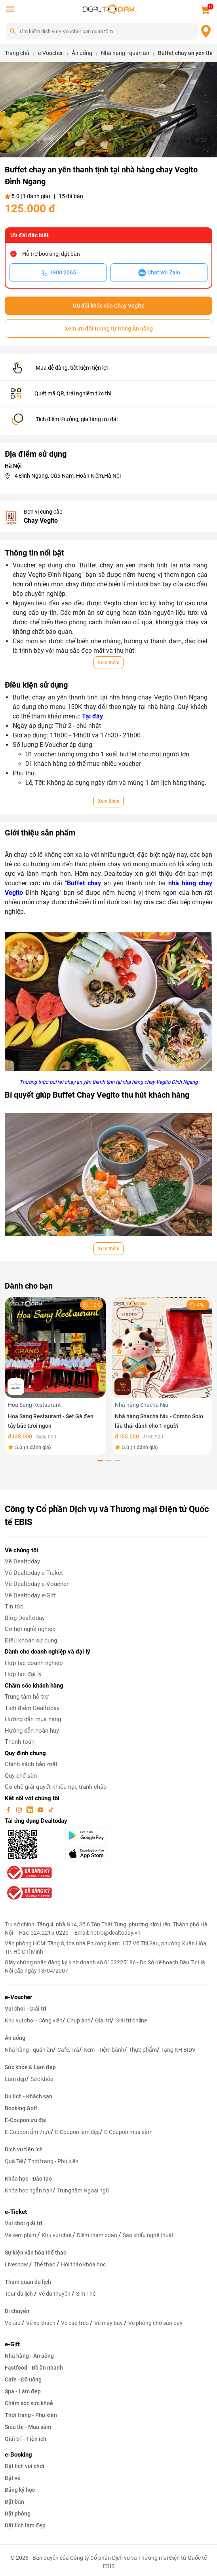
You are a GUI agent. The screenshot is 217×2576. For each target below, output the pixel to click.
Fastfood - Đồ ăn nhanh (34, 2367)
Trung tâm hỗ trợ (27, 1696)
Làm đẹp (15, 2079)
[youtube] (41, 1809)
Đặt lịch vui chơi (24, 2466)
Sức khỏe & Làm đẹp (30, 2067)
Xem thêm (108, 662)
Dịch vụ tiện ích (24, 2149)
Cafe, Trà (68, 2050)
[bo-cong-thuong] (28, 1872)
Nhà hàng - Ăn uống (29, 2356)
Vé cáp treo (75, 2323)
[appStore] (102, 1854)
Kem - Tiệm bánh (104, 2050)
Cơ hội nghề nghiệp (30, 1629)
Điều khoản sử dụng (31, 1640)
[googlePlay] (102, 1835)
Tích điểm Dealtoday (32, 1708)
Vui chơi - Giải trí (25, 2008)
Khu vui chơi (57, 2235)
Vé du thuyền (55, 2294)
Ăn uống (15, 2038)
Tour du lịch (19, 2294)
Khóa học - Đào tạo (28, 2178)
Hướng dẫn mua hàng (33, 1719)
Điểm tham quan (97, 2235)
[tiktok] (51, 1809)
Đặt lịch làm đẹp (25, 2525)
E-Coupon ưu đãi (26, 2120)
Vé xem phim (21, 2235)
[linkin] (30, 1809)
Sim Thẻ (85, 2294)
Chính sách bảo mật (31, 1764)
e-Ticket (16, 2211)
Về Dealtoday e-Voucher (37, 1584)
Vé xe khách (41, 2323)
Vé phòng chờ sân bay (155, 2323)
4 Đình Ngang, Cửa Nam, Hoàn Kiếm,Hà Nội (68, 475)
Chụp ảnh (79, 2020)
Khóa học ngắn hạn (29, 2190)
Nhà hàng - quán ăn (29, 2050)
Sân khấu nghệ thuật (148, 2235)
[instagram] (19, 1809)
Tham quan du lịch (28, 2282)
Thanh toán (19, 1741)
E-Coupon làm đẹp (77, 2132)
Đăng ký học (20, 2490)
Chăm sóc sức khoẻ (29, 2403)
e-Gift (12, 2344)
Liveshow (17, 2264)
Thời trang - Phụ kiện (53, 2161)
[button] (10, 141)
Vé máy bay (109, 2323)
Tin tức (14, 1606)
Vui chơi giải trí (23, 2223)
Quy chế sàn (21, 1775)
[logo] (108, 8)
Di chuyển (17, 2311)
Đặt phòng (17, 2513)
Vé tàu (13, 2323)
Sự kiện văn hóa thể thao (36, 2252)
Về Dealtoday (22, 1561)
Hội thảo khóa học (83, 2264)
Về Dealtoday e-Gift (30, 1595)
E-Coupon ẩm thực (28, 2132)
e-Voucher (18, 1997)
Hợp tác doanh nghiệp (34, 1663)
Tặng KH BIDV (178, 2050)
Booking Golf (21, 2108)
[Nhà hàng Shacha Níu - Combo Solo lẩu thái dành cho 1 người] (162, 1347)
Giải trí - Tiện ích (25, 2439)
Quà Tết (14, 2161)
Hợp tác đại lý (23, 1674)
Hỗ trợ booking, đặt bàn (51, 254)
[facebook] (9, 1809)
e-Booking (18, 2454)
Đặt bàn (14, 2502)
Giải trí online (131, 2020)
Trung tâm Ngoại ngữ (83, 2190)
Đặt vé (13, 2478)
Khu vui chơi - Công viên (34, 2020)
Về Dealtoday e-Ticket (34, 1572)
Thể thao (45, 2264)
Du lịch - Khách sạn (28, 2096)
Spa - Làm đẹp (23, 2391)
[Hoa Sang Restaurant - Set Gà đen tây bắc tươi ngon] (55, 1347)
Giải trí (103, 2020)
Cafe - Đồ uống (23, 2379)
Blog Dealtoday (25, 1618)
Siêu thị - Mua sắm (28, 2427)
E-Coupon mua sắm (128, 2132)
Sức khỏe (41, 2079)
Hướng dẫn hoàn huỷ (32, 1730)
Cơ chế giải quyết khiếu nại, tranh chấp (56, 1786)
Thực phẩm (143, 2050)
